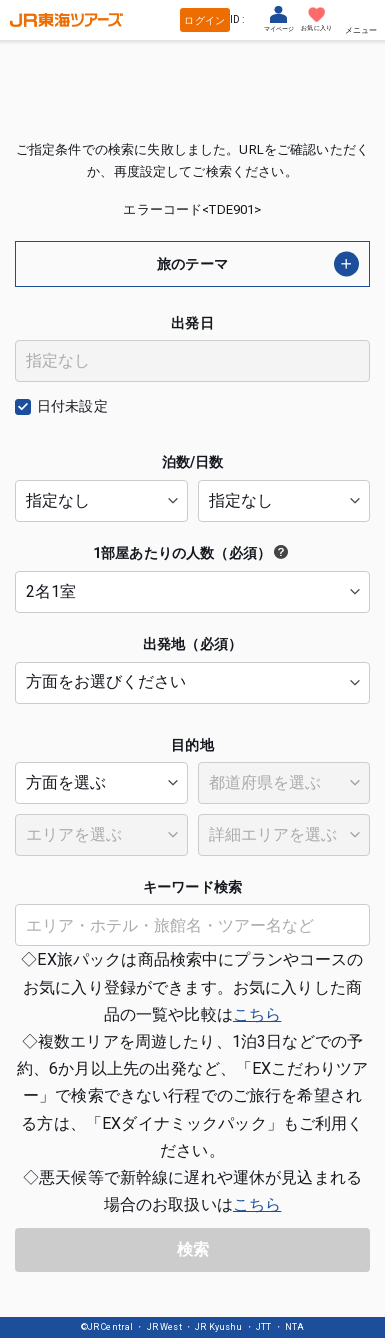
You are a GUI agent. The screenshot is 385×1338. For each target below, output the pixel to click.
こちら (257, 1014)
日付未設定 (72, 406)
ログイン (204, 20)
